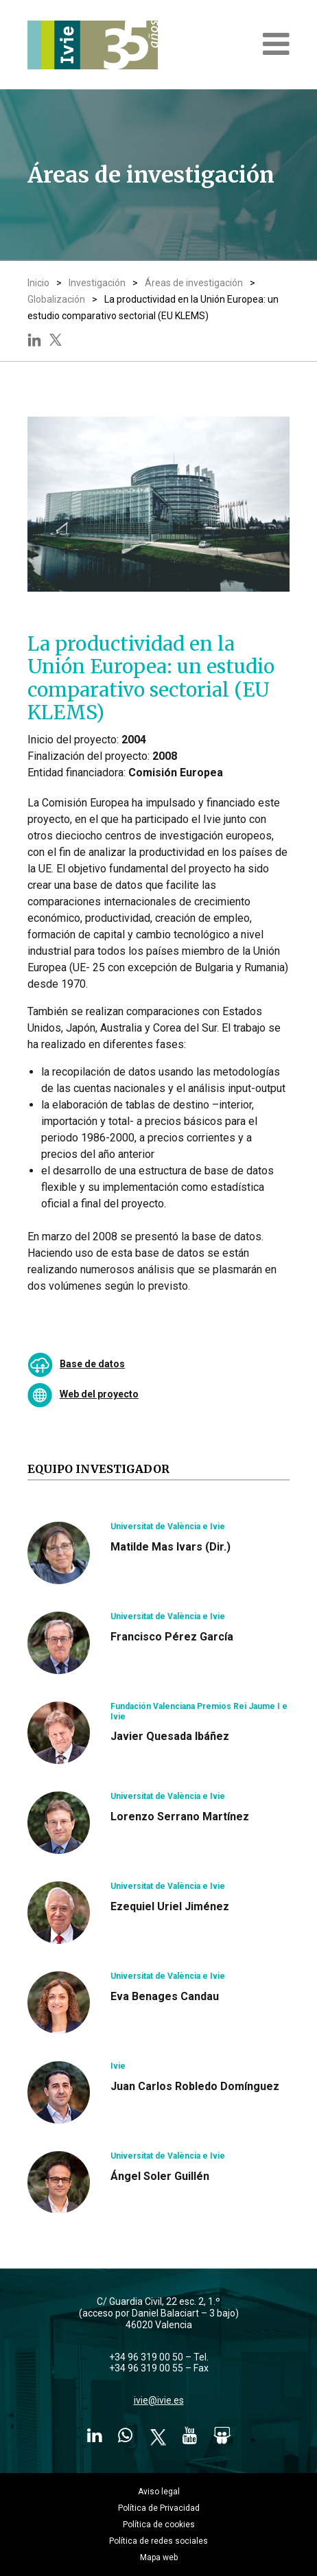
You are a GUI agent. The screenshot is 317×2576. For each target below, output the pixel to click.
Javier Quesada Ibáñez (169, 1736)
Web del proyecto (99, 1394)
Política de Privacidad (159, 2508)
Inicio (38, 282)
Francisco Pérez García (171, 1636)
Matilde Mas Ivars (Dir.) (170, 1546)
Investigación (97, 282)
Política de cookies (159, 2524)
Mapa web (159, 2557)
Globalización (56, 299)
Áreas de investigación (194, 282)
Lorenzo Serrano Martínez (179, 1816)
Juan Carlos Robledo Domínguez (194, 2086)
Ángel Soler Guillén (159, 2176)
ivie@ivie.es (159, 2400)
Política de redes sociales (158, 2541)
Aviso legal (159, 2491)
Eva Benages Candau (164, 1996)
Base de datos (92, 1363)
